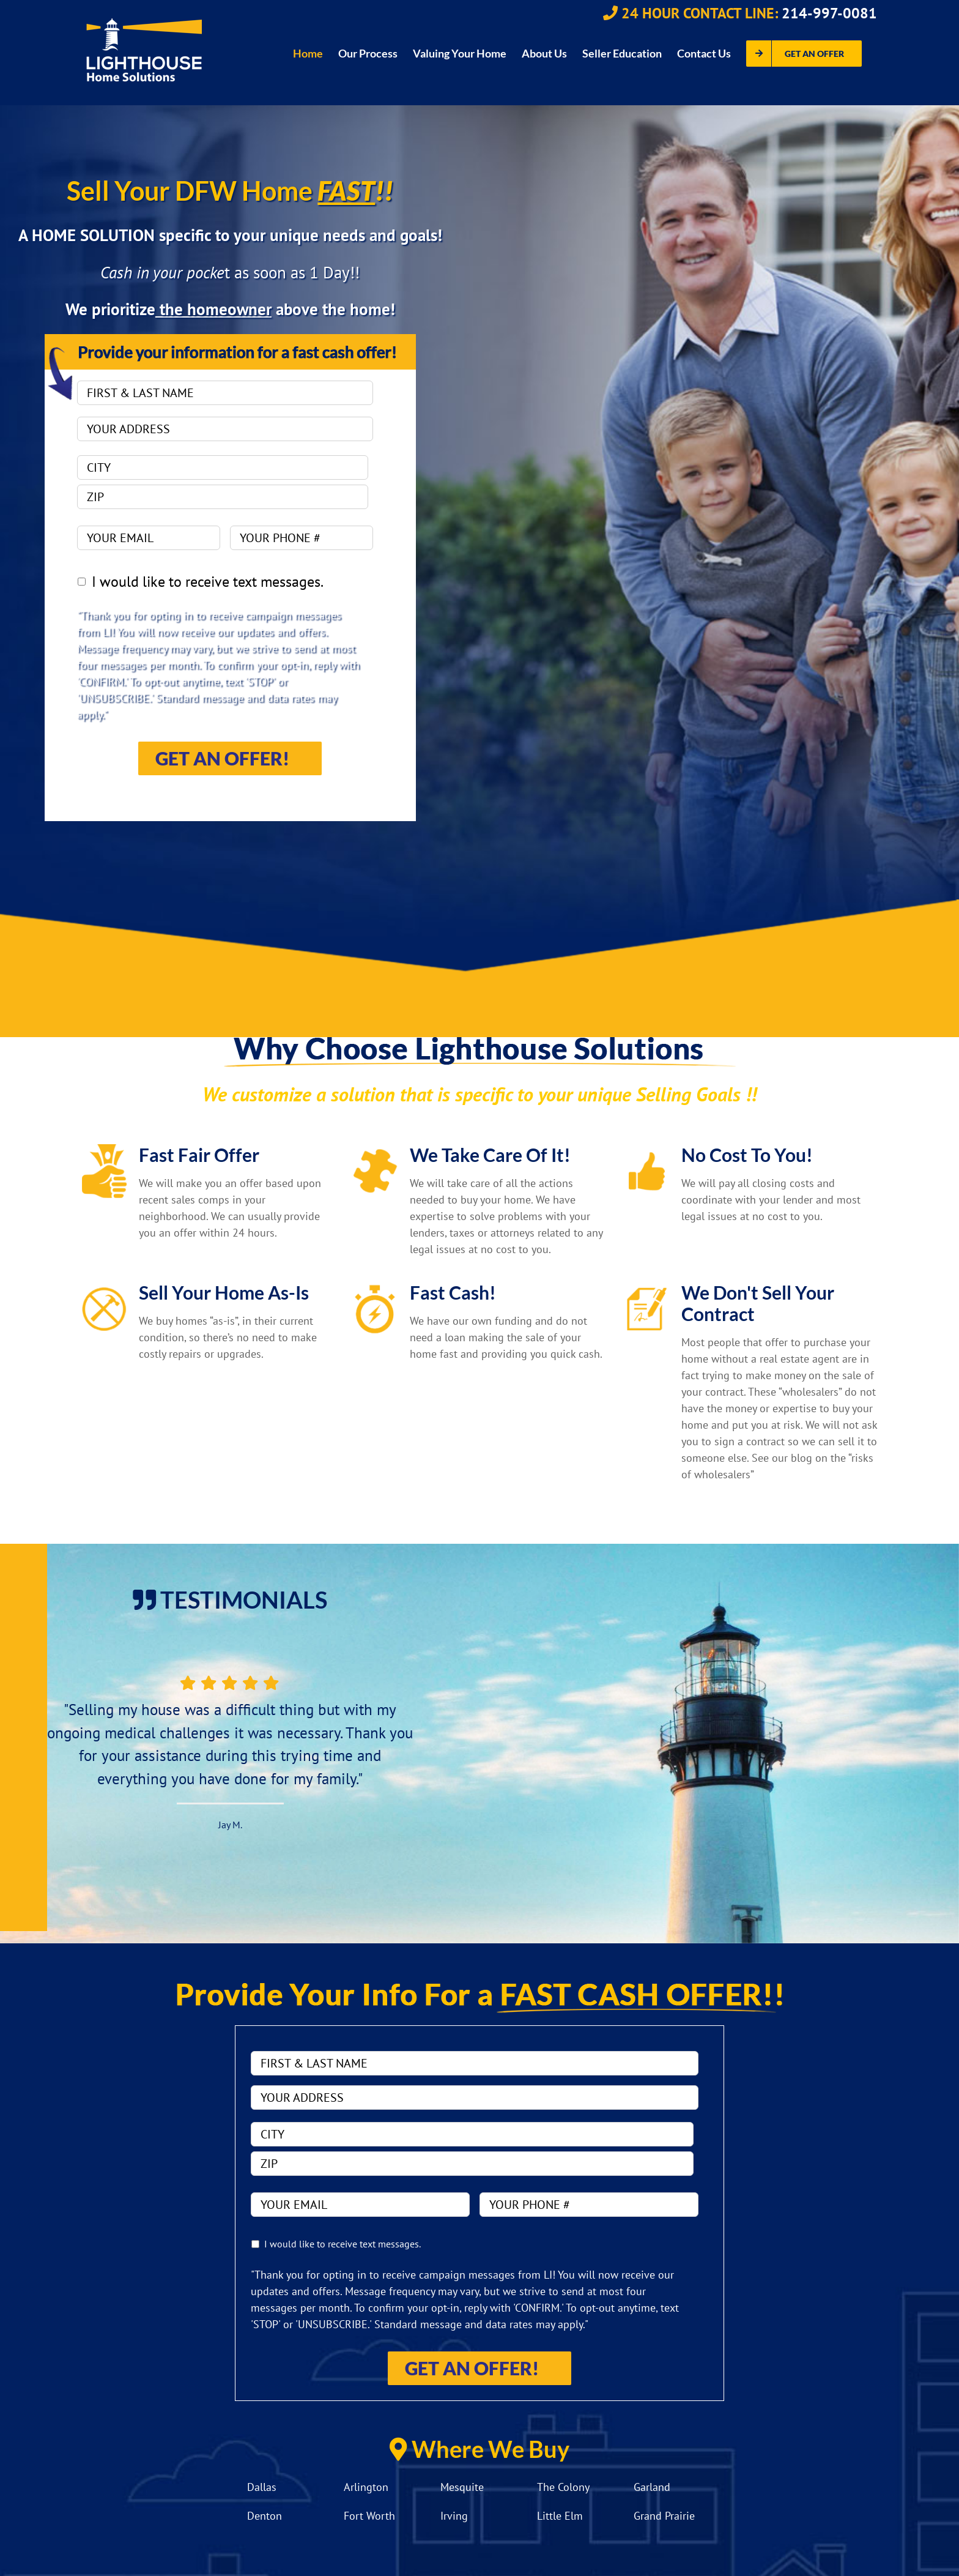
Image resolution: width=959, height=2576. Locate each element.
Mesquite (462, 2487)
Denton (264, 2516)
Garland (652, 2487)
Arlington (366, 2487)
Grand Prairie (664, 2516)
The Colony (563, 2487)
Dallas (261, 2487)
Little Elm (560, 2516)
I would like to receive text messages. (208, 581)
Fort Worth (369, 2516)
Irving (454, 2516)
